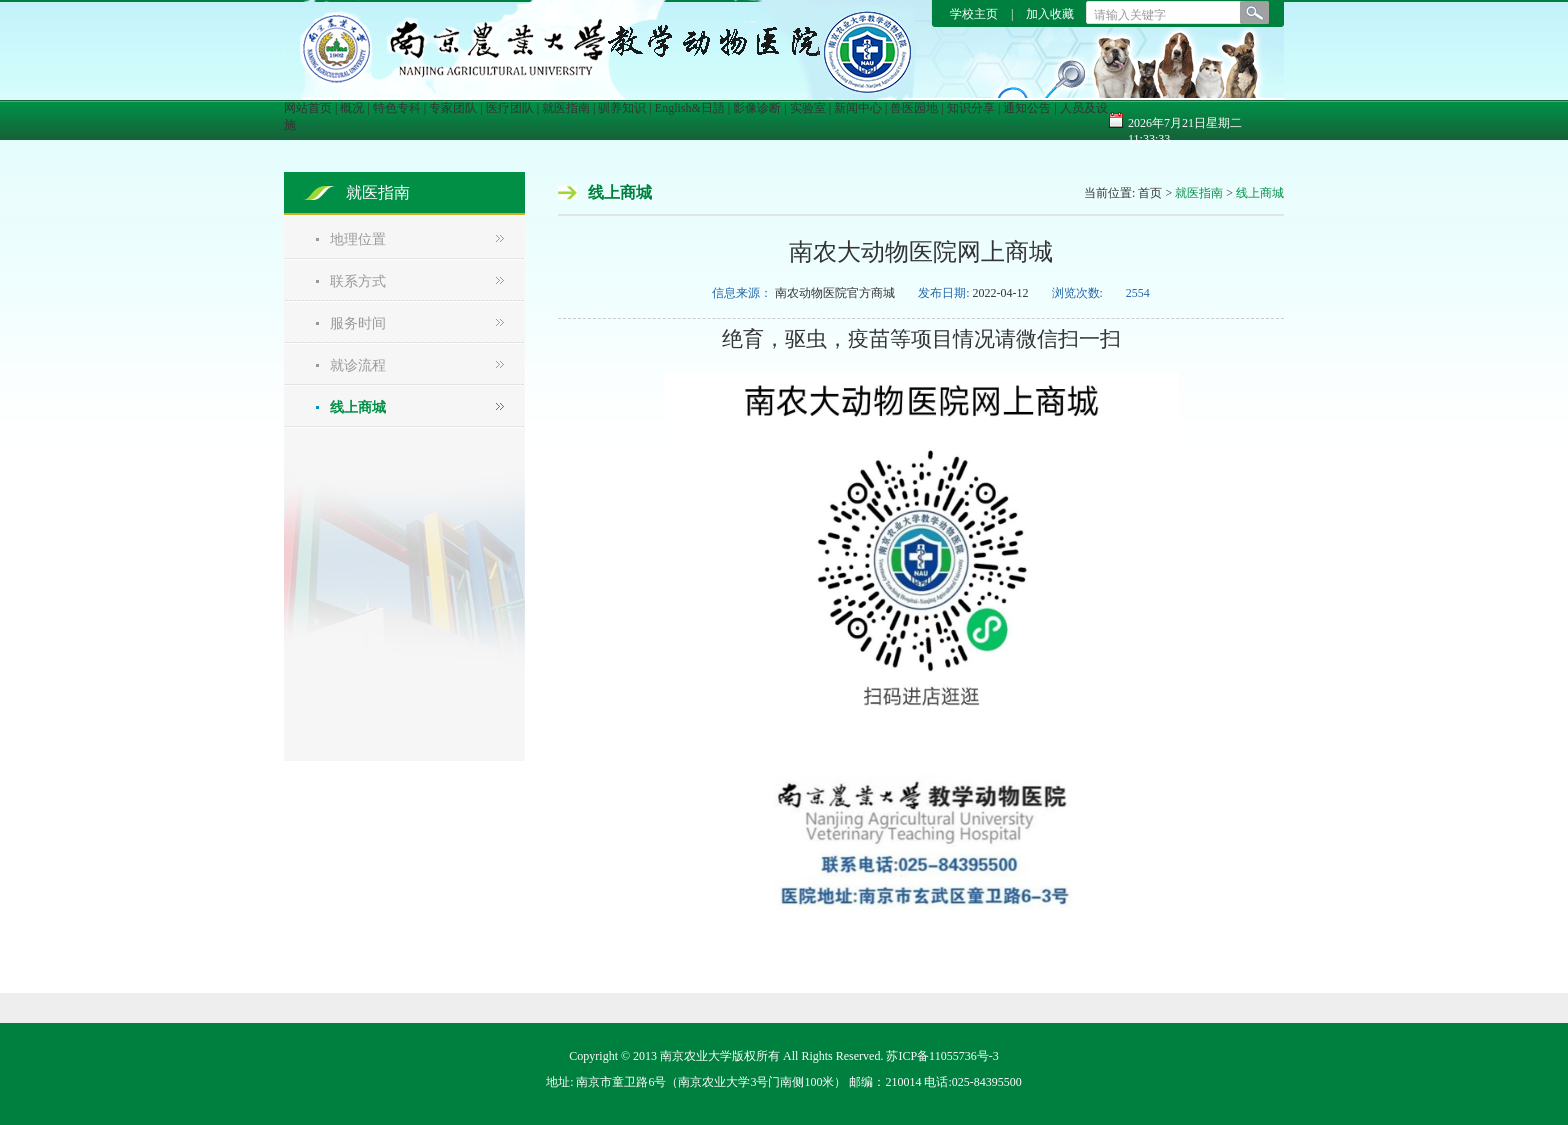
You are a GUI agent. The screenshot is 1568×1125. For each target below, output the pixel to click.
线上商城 (358, 407)
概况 (352, 108)
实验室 (808, 108)
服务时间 (358, 323)
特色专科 (397, 108)
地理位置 (358, 239)
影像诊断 (757, 108)
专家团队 (453, 108)
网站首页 (308, 108)
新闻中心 (858, 108)
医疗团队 (510, 108)
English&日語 (690, 108)
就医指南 (566, 108)
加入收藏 (1050, 14)
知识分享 (971, 108)
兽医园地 (914, 108)
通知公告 (1027, 108)
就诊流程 (358, 365)
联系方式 (358, 281)
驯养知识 (622, 108)
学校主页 (975, 14)
